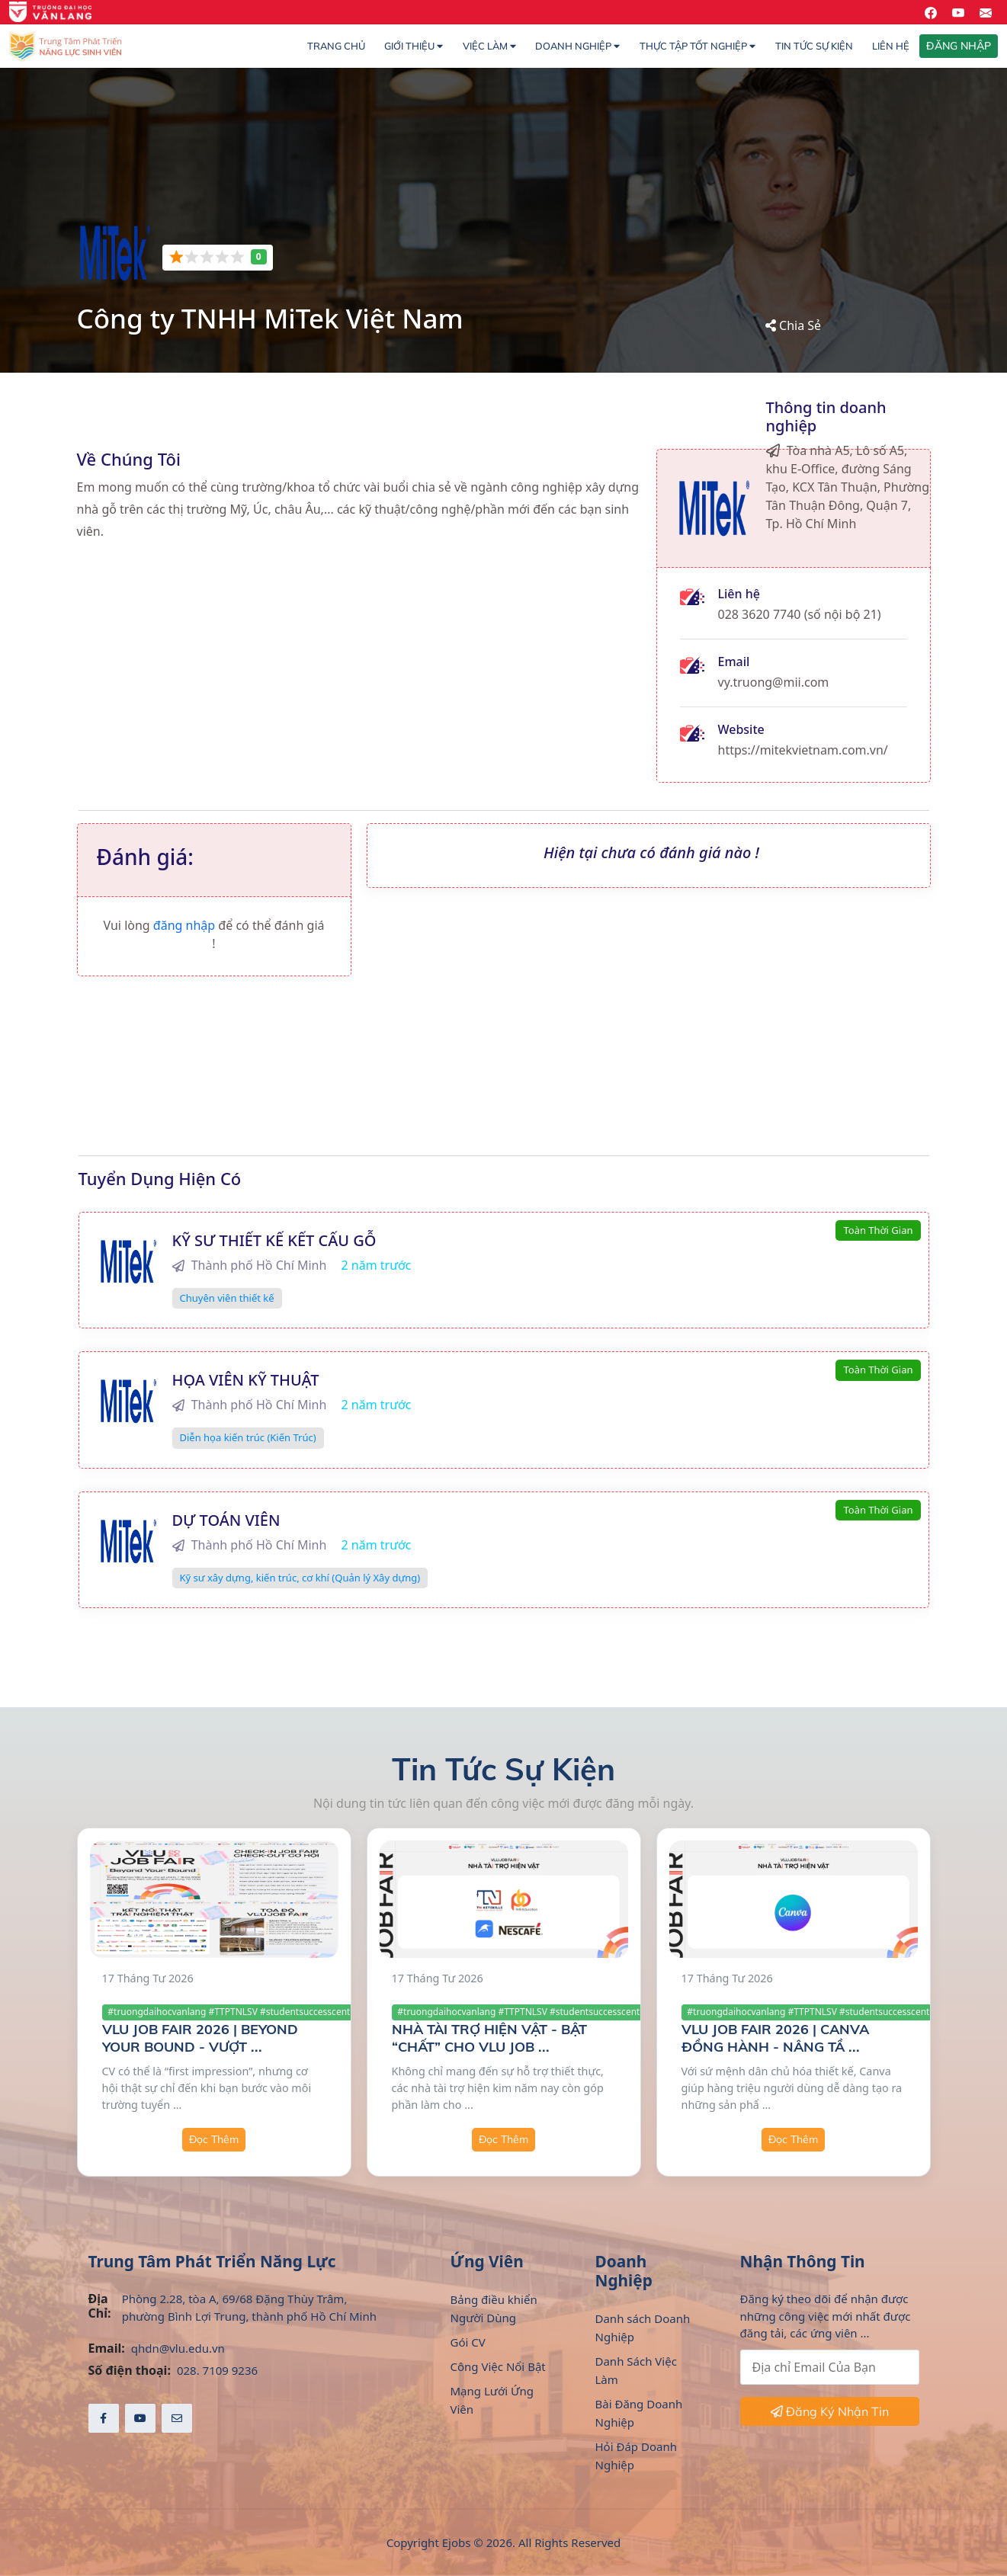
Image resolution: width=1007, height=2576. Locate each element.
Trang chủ (336, 46)
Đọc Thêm (214, 2139)
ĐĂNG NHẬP (958, 46)
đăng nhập (186, 925)
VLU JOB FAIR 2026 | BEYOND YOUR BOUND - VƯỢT (200, 2037)
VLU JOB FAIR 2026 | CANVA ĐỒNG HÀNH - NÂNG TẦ (775, 2037)
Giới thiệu (413, 46)
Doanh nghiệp (577, 46)
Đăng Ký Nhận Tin (830, 2411)
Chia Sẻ (793, 325)
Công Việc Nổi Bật (498, 2366)
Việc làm (489, 46)
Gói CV (468, 2342)
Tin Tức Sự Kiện (814, 46)
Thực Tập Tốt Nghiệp (697, 46)
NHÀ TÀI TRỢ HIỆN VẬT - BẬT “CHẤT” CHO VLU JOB (489, 2037)
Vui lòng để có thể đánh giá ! (214, 934)
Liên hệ (890, 46)
